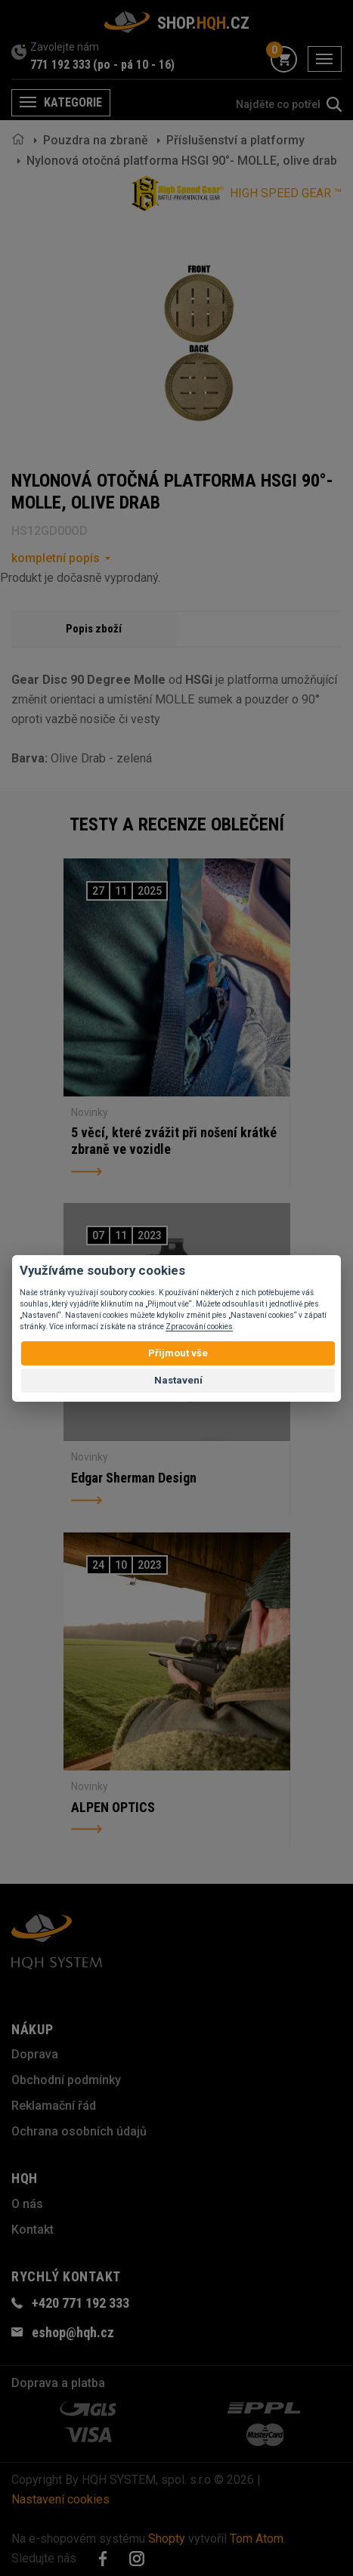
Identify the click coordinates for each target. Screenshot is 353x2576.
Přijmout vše (178, 1353)
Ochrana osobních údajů (79, 2131)
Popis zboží (94, 628)
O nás (27, 2204)
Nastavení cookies (60, 2499)
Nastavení (178, 1380)
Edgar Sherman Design (134, 1478)
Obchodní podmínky (66, 2080)
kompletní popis (55, 558)
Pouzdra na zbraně (95, 140)
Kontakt (32, 2229)
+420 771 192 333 (80, 2303)
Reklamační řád (53, 2105)
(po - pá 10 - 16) (134, 64)
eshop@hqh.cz (73, 2332)
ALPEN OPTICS (113, 1807)
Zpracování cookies (199, 1326)
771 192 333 (60, 64)
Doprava (34, 2054)
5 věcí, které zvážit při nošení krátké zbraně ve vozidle (174, 1140)
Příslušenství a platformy (235, 140)
